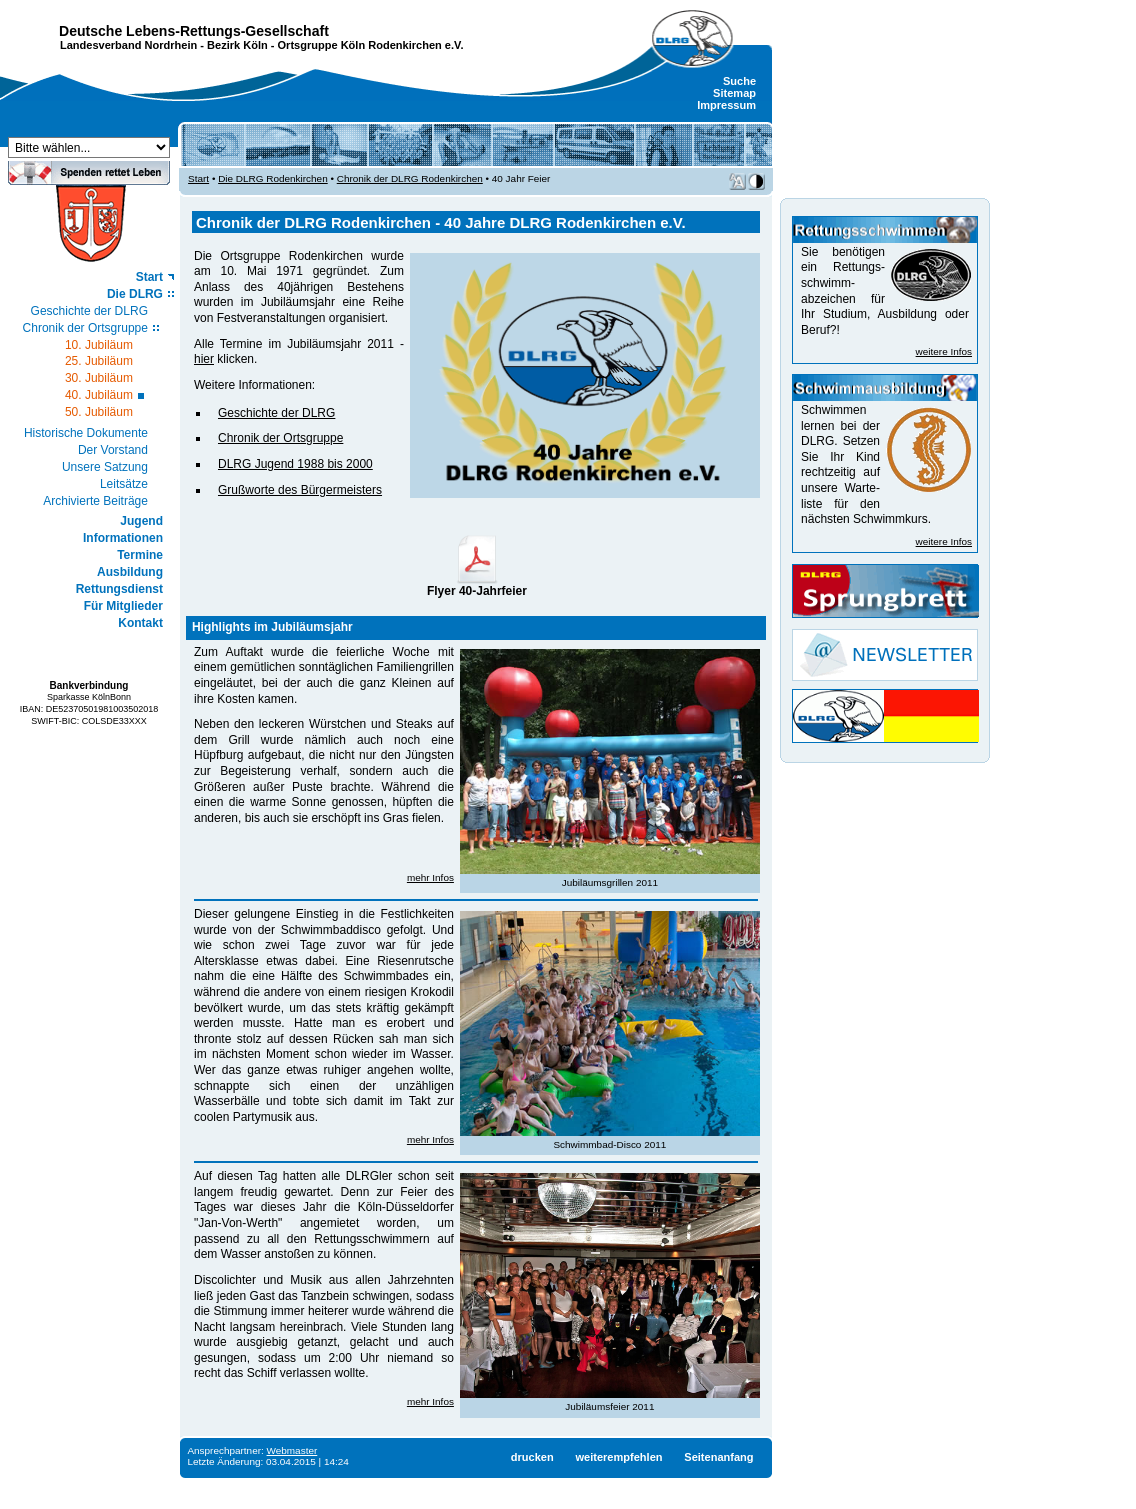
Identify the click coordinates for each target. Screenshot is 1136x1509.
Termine (140, 555)
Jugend (141, 521)
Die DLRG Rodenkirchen (273, 178)
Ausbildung (130, 572)
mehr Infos (430, 877)
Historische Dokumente (86, 433)
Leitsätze (124, 484)
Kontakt (140, 623)
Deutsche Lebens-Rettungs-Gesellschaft (194, 31)
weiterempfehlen (618, 1457)
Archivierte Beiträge (95, 501)
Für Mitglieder (123, 606)
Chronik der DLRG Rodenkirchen (410, 178)
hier (204, 359)
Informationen (123, 538)
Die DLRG (135, 294)
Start (149, 277)
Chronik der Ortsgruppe (85, 328)
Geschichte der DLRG (89, 311)
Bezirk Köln (237, 45)
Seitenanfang (718, 1457)
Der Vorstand (113, 450)
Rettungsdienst (119, 589)
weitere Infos (944, 351)
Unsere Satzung (105, 467)
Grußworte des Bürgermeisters (300, 490)
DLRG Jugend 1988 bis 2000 (295, 464)
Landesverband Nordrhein (128, 45)
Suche (739, 81)
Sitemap (734, 93)
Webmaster (292, 1450)
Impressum (726, 105)
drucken (532, 1457)
